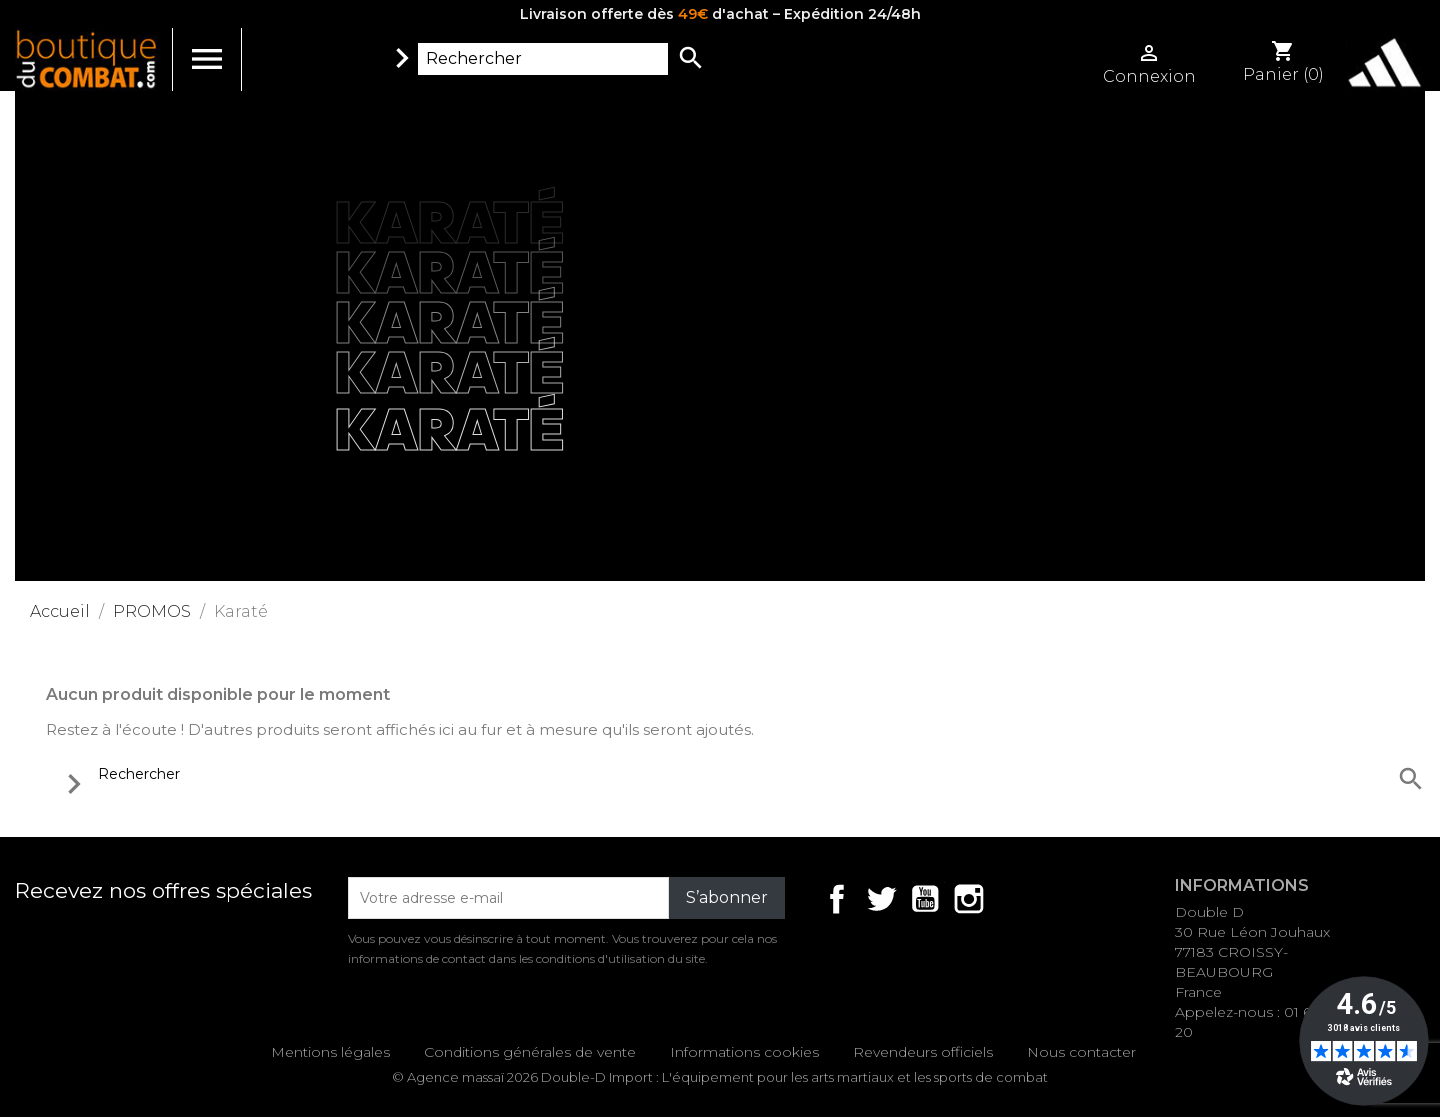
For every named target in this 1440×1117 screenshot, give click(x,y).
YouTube (925, 899)
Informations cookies (744, 1052)
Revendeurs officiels (923, 1052)
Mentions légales (330, 1052)
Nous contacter (1081, 1052)
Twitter (881, 899)
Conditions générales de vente (530, 1052)
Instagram (969, 899)
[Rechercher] (543, 59)
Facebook (837, 899)
